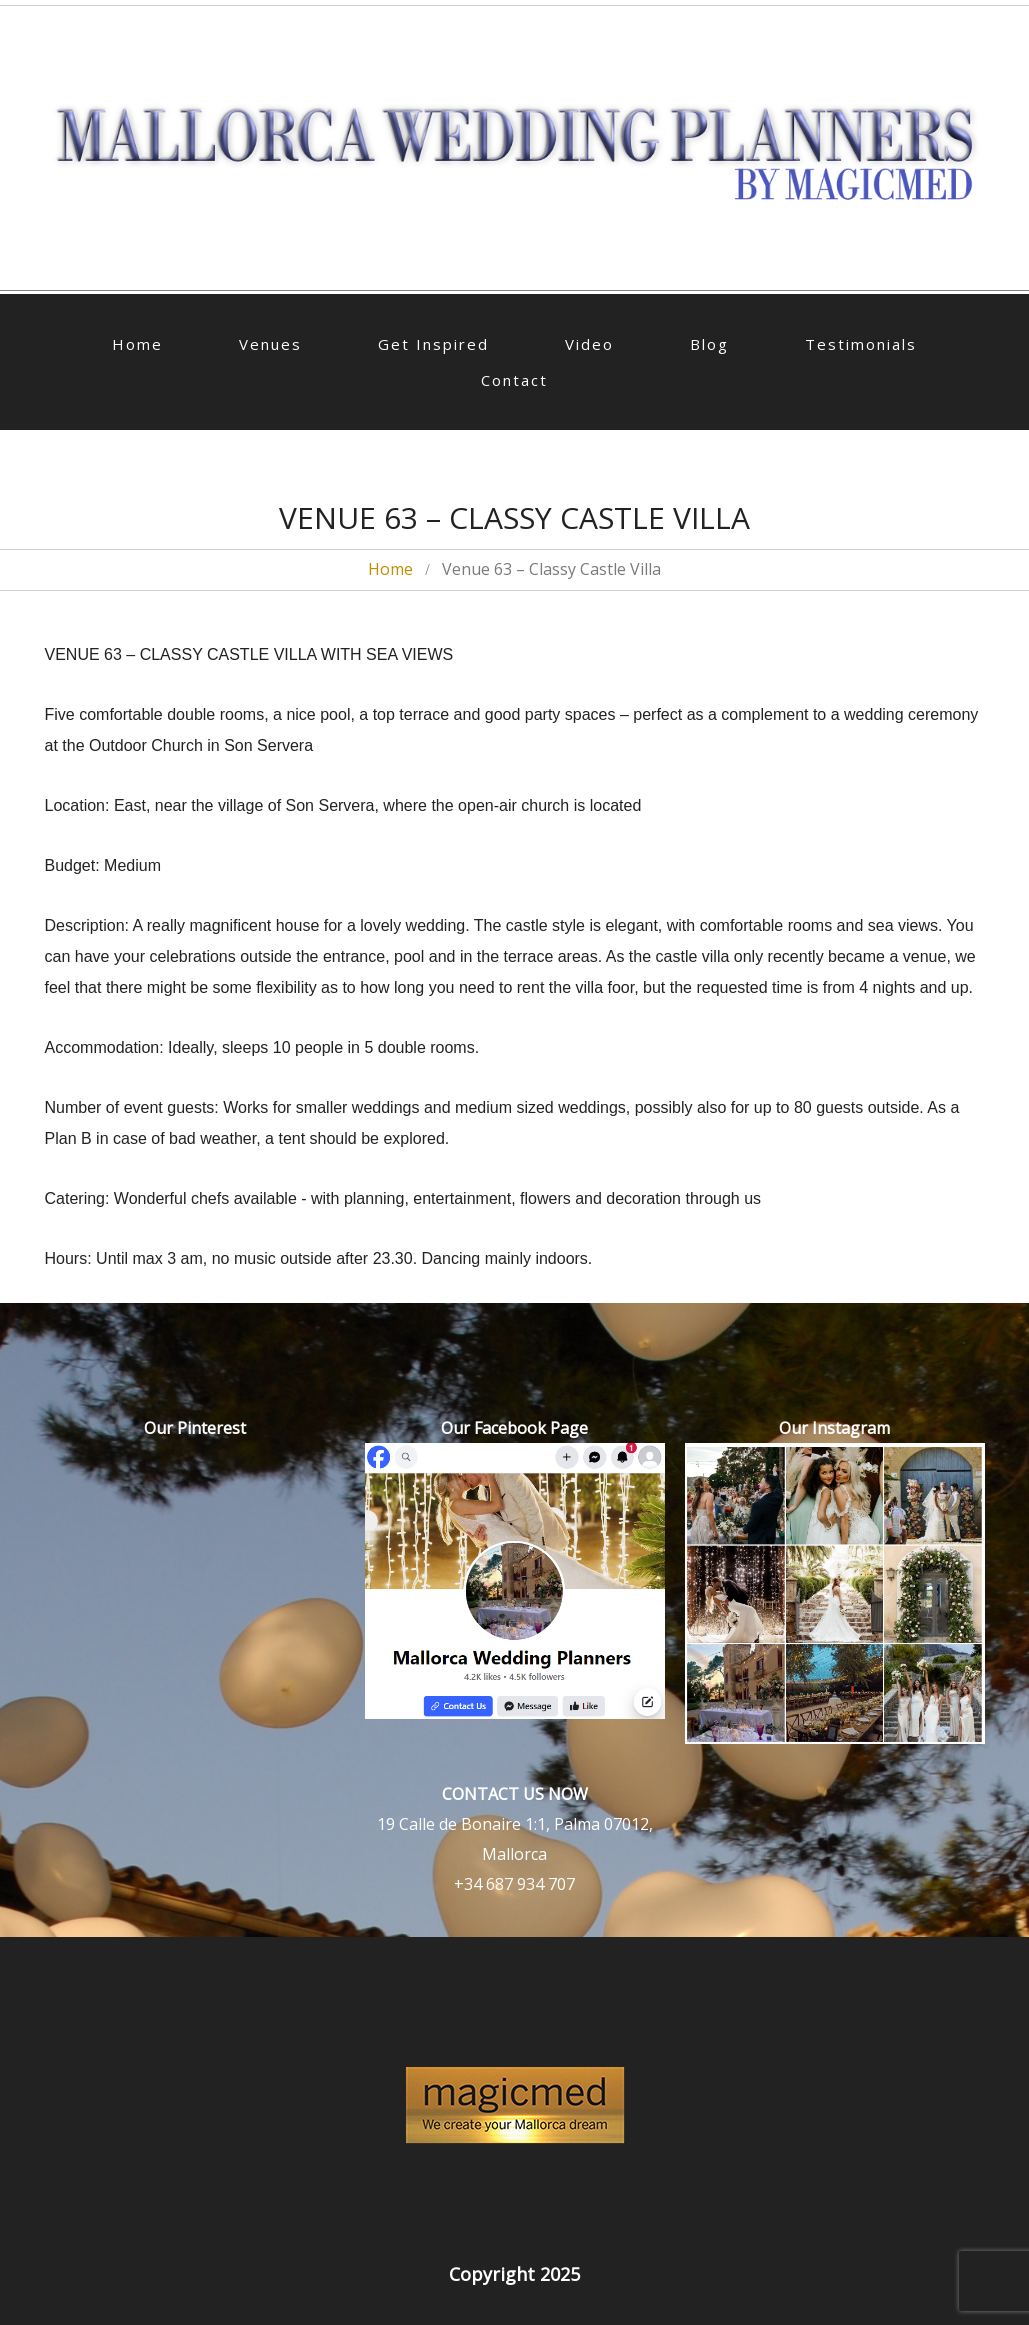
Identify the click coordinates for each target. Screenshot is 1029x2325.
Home (137, 344)
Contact (514, 380)
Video (589, 344)
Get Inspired (433, 344)
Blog (709, 344)
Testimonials (861, 344)
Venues (270, 344)
